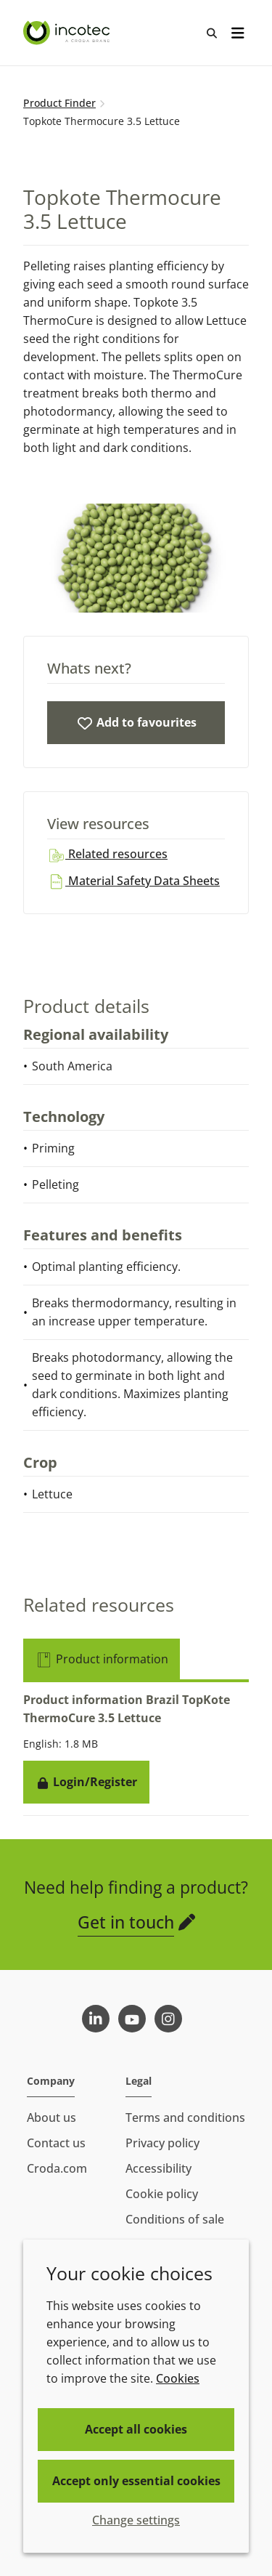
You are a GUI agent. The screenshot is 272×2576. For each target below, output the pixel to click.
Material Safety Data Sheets (133, 881)
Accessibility (158, 2168)
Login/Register (86, 1782)
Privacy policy (162, 2143)
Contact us (56, 2143)
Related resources (107, 854)
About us (51, 2117)
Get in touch (126, 1922)
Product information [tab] (101, 1659)
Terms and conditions (185, 2117)
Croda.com (57, 2168)
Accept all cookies (136, 2429)
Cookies (177, 2378)
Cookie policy (161, 2194)
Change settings (136, 2520)
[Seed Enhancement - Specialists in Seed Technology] (68, 33)
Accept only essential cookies (136, 2481)
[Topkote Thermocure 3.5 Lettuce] (136, 722)
